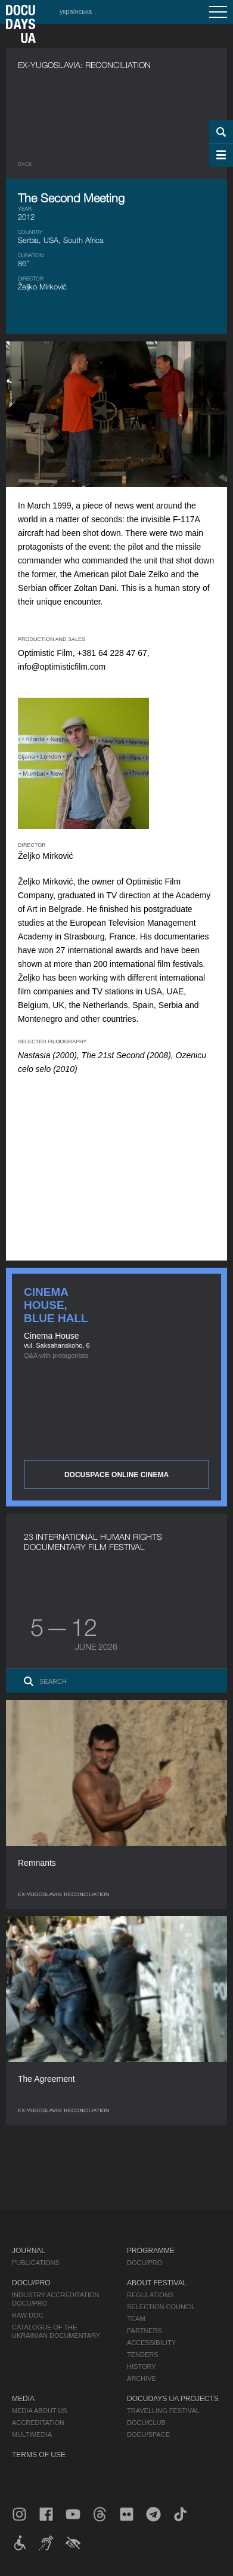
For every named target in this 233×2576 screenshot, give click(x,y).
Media (23, 2399)
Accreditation (38, 2422)
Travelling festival (163, 2410)
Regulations (150, 2294)
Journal (28, 2251)
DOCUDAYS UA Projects (173, 2399)
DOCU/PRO (144, 2262)
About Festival (157, 2283)
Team (136, 2318)
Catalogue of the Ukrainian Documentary (56, 2331)
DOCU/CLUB (146, 2422)
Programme (151, 2251)
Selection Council (161, 2306)
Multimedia (32, 2434)
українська (76, 11)
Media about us (39, 2410)
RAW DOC (28, 2315)
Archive (141, 2378)
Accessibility (151, 2342)
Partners (144, 2330)
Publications (36, 2262)
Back (25, 164)
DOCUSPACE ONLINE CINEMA (116, 1475)
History (141, 2366)
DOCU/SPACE (148, 2434)
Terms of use (39, 2455)
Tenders (143, 2354)
